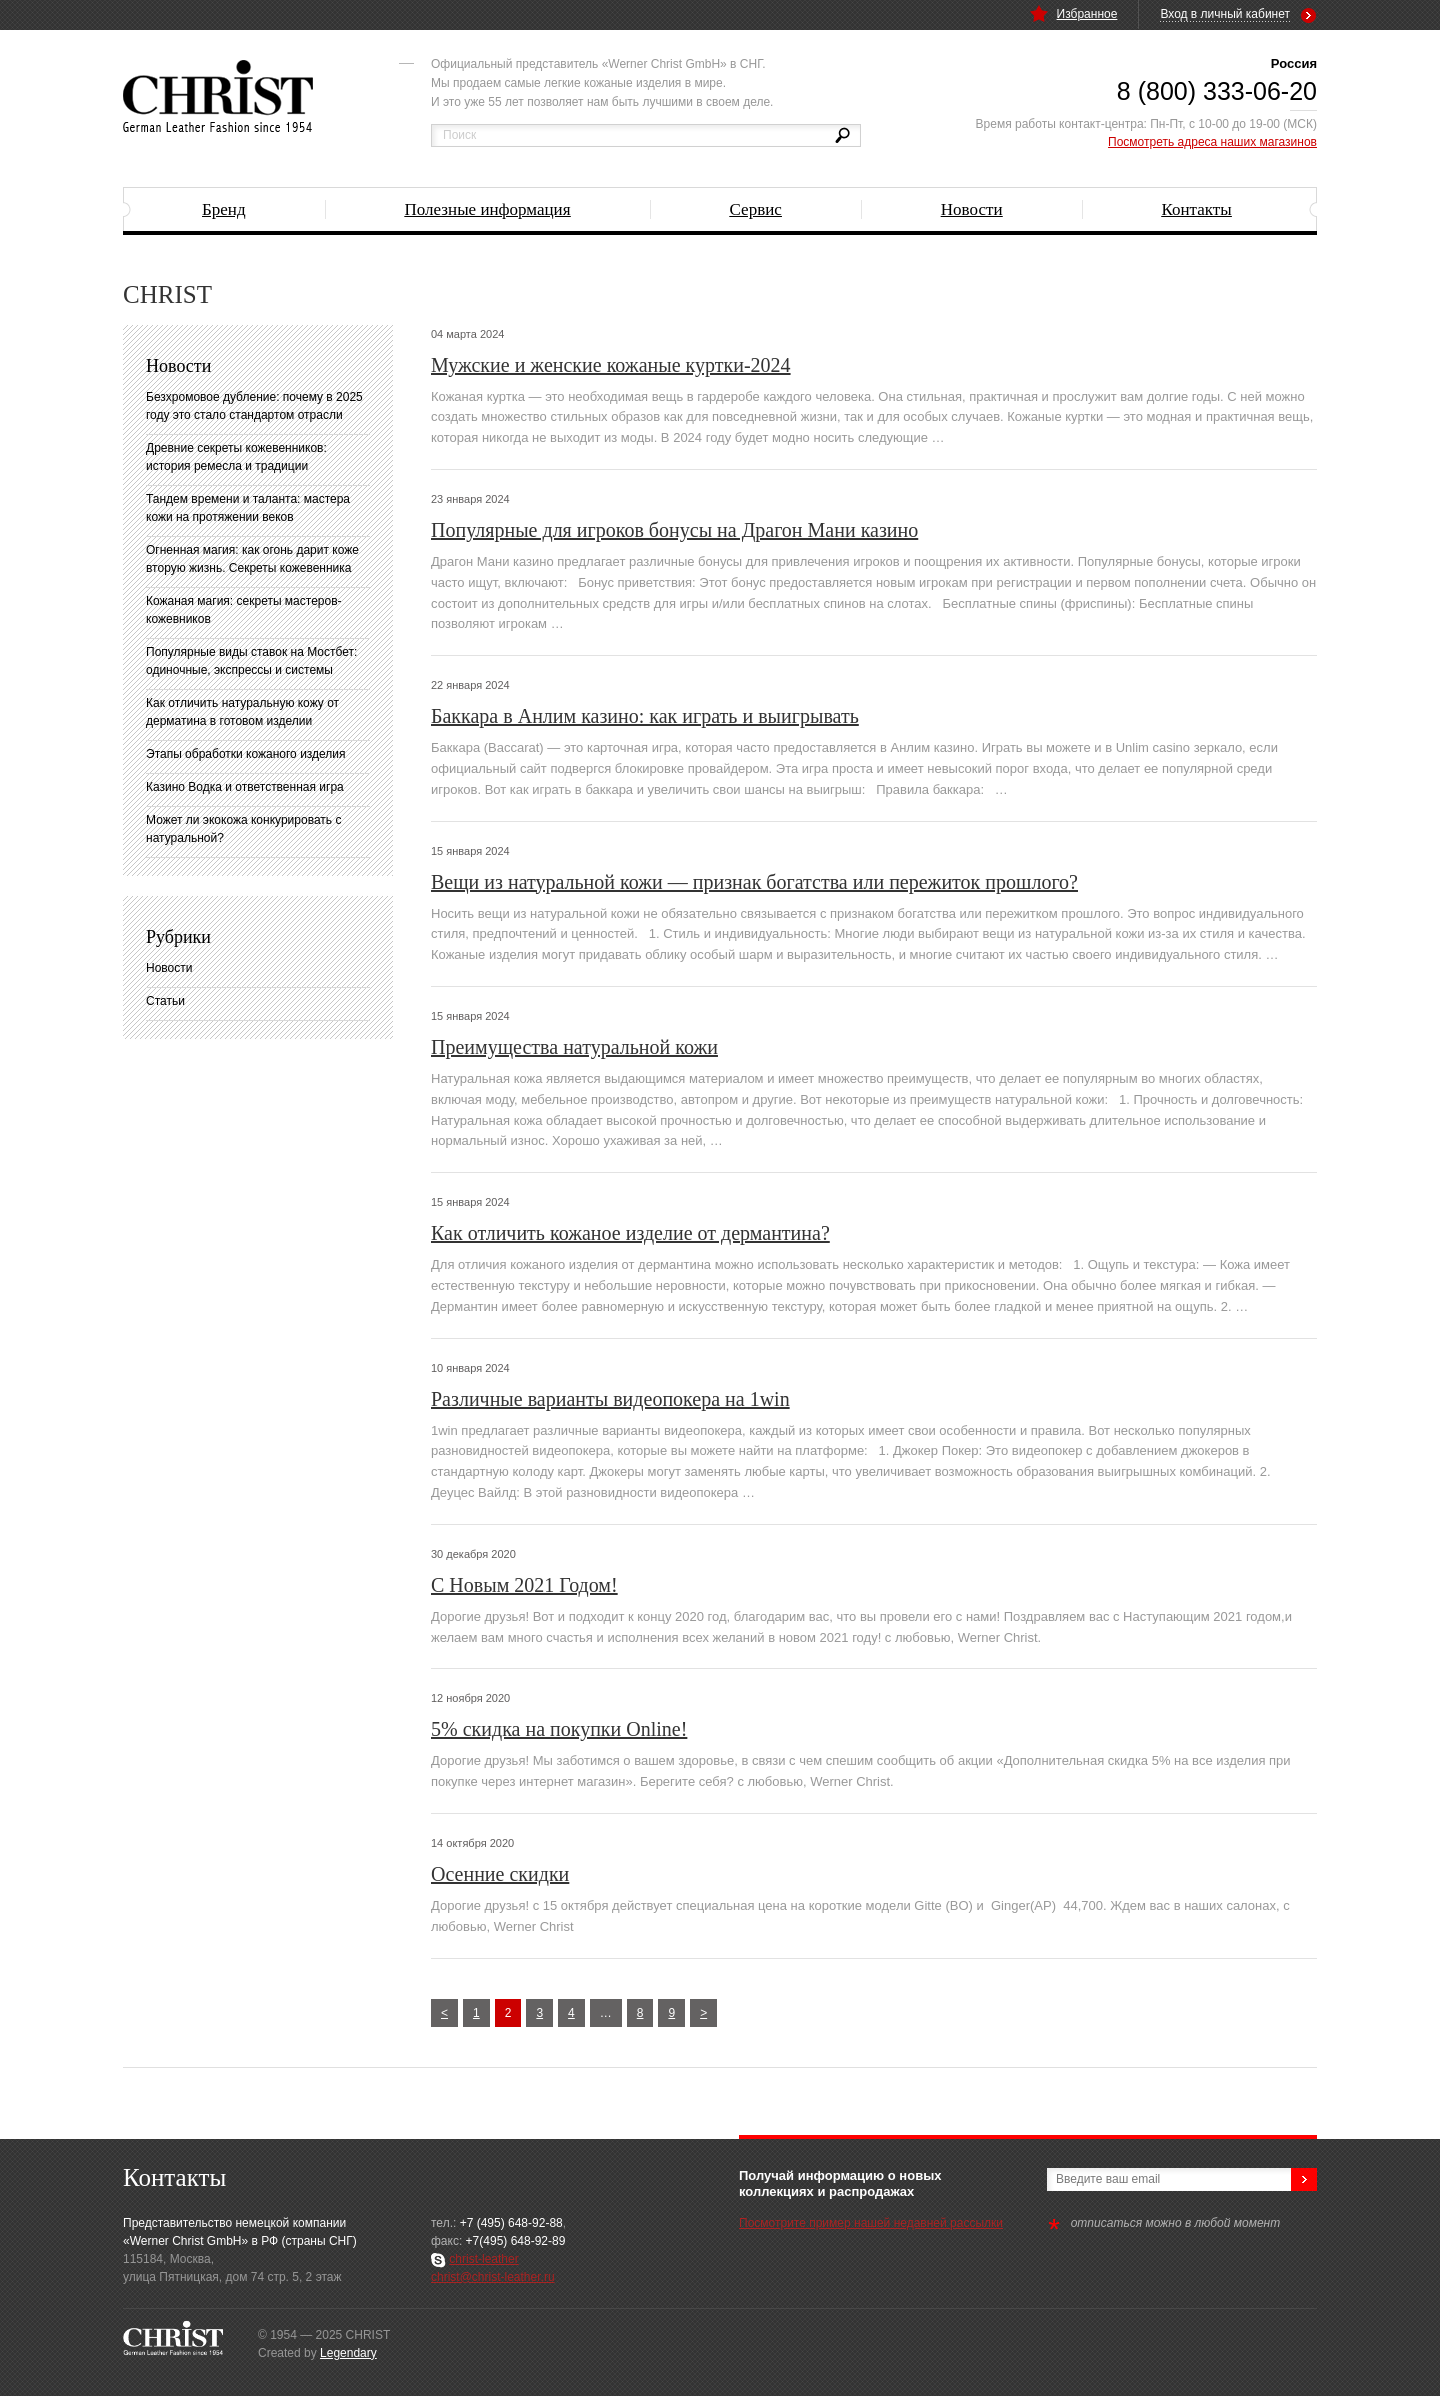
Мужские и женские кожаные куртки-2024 (611, 365)
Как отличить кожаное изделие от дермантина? (630, 1233)
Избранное (1074, 14)
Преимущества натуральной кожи (574, 1047)
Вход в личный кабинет (1225, 14)
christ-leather (483, 2259)
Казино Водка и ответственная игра (245, 787)
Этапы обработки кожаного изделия (246, 754)
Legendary (348, 2353)
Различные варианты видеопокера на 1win (610, 1399)
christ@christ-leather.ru (493, 2277)
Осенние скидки (500, 1874)
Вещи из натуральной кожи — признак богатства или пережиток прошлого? (754, 882)
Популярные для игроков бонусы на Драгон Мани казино (674, 530)
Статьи (165, 1001)
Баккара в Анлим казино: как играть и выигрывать (645, 716)
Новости (169, 968)
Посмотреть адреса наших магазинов (1212, 142)
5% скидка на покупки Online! (559, 1729)
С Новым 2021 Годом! (524, 1585)
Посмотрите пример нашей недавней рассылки (871, 2223)
